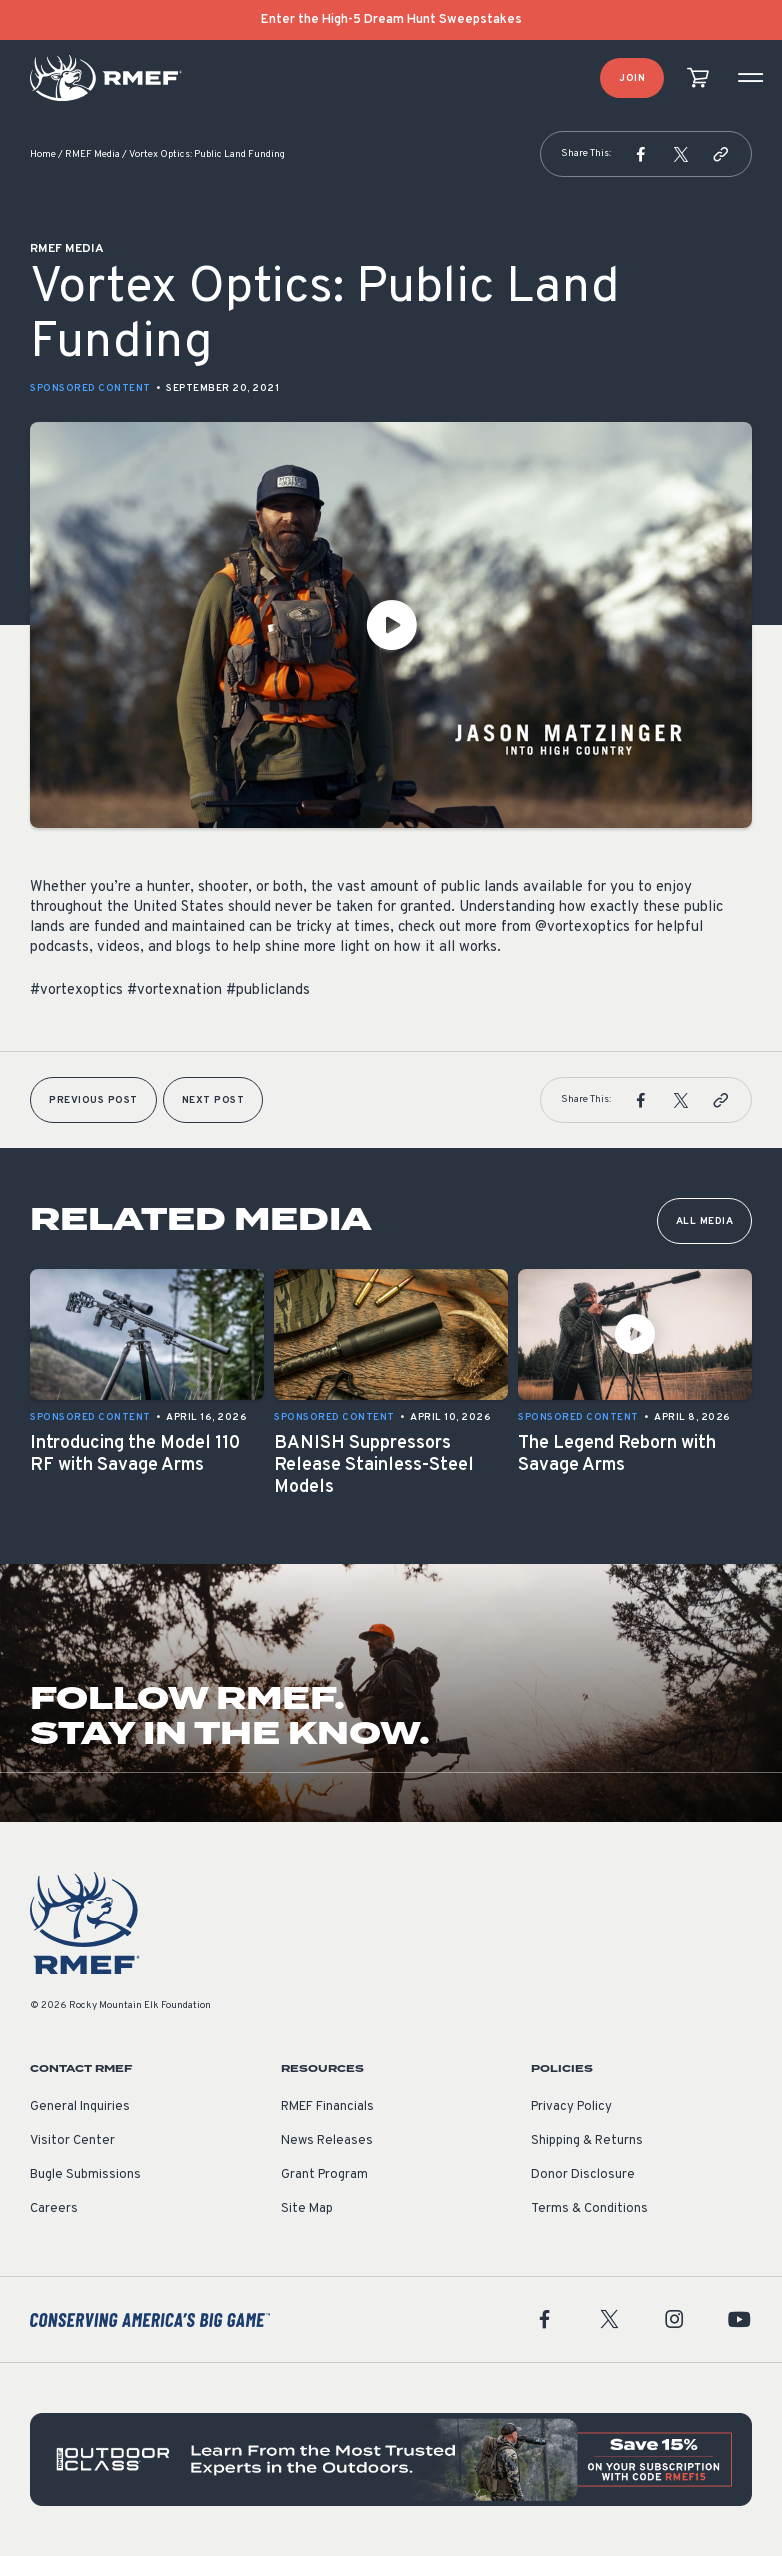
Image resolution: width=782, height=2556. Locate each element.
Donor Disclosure (583, 2175)
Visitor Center (72, 2141)
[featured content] (391, 2459)
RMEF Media (92, 154)
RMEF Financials (327, 2107)
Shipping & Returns (587, 2141)
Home (43, 154)
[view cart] (698, 78)
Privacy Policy (571, 2107)
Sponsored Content (90, 388)
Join (632, 78)
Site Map (307, 2209)
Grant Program (324, 2175)
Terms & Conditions (589, 2209)
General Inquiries (80, 2107)
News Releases (327, 2141)
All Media (705, 1221)
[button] (641, 154)
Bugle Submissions (85, 2175)
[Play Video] (391, 625)
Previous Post (93, 1100)
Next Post (213, 1100)
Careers (54, 2209)
